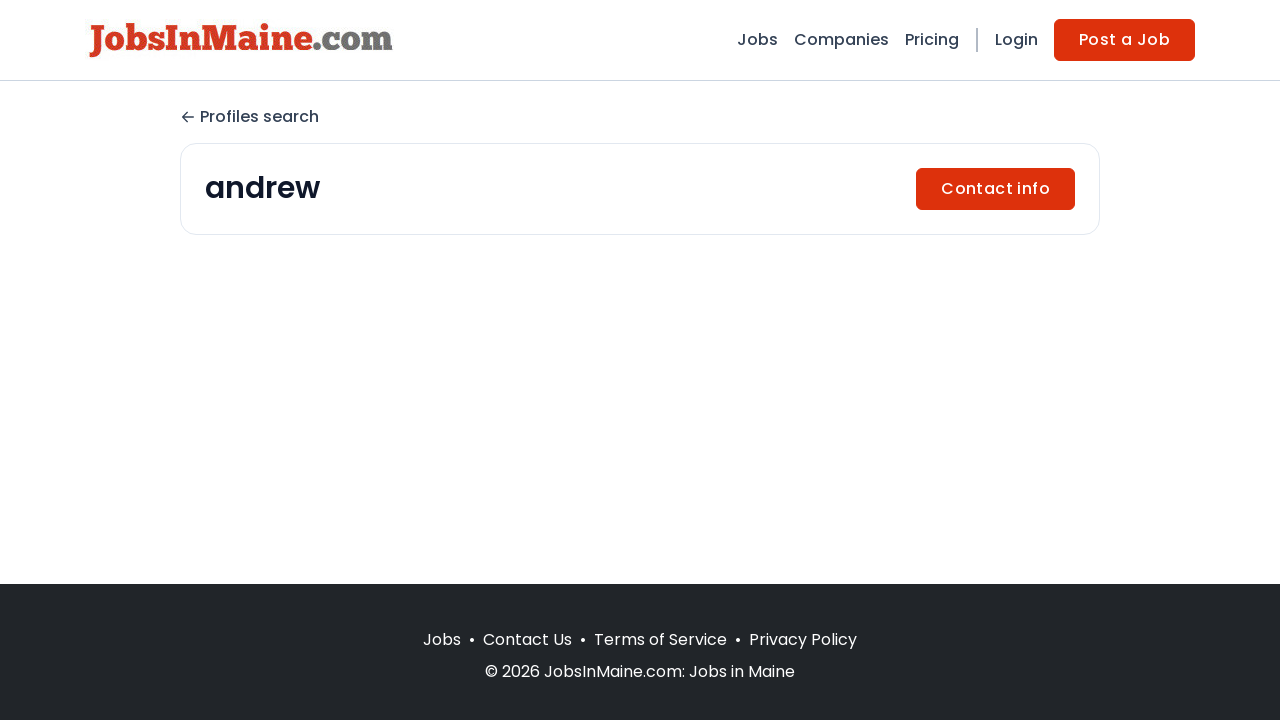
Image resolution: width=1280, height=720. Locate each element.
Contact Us (527, 639)
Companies (841, 39)
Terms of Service (660, 639)
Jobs (757, 39)
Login (1016, 39)
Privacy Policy (803, 639)
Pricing (932, 39)
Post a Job (1124, 39)
